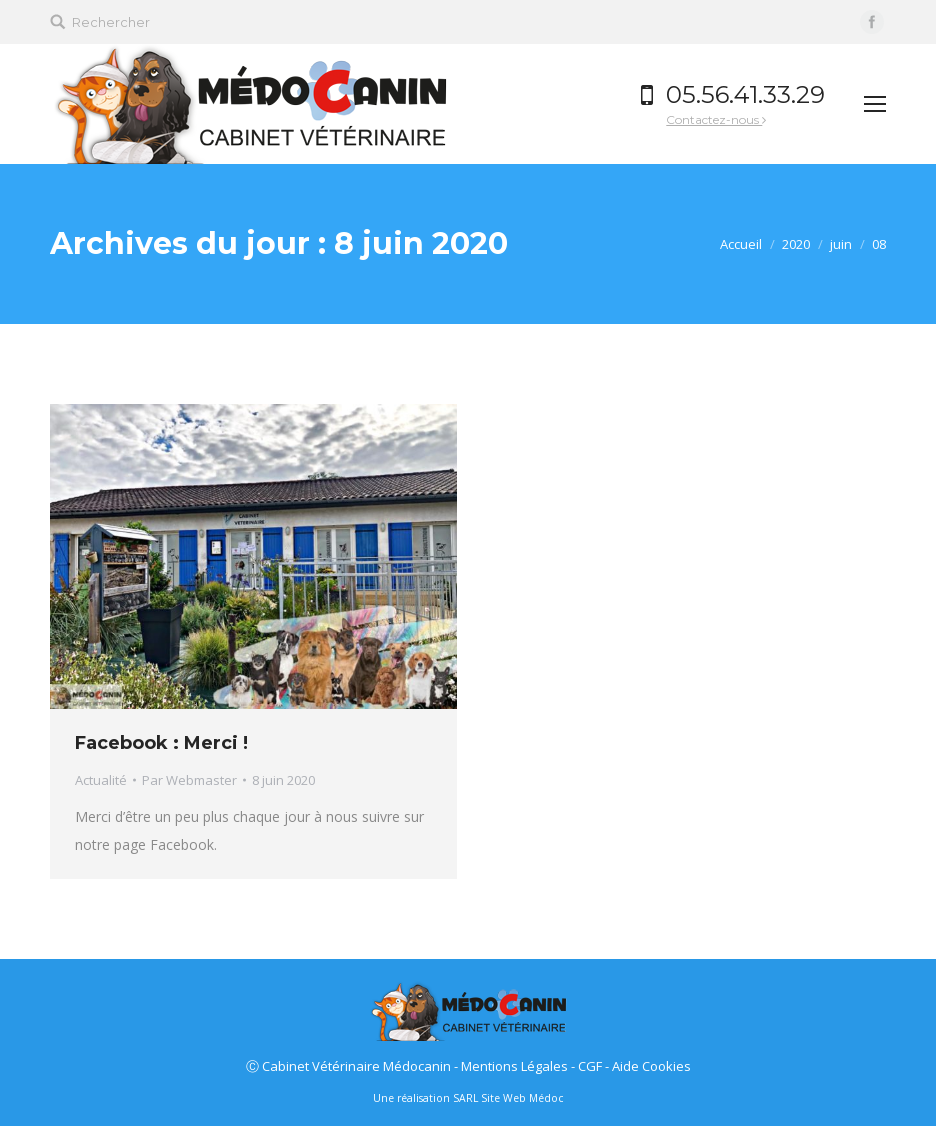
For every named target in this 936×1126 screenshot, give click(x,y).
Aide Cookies (651, 1066)
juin (841, 244)
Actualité (101, 780)
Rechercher (111, 22)
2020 (796, 244)
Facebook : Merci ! (161, 743)
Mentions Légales (514, 1066)
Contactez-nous (711, 119)
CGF (590, 1066)
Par (189, 780)
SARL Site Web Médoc (508, 1098)
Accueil (741, 244)
